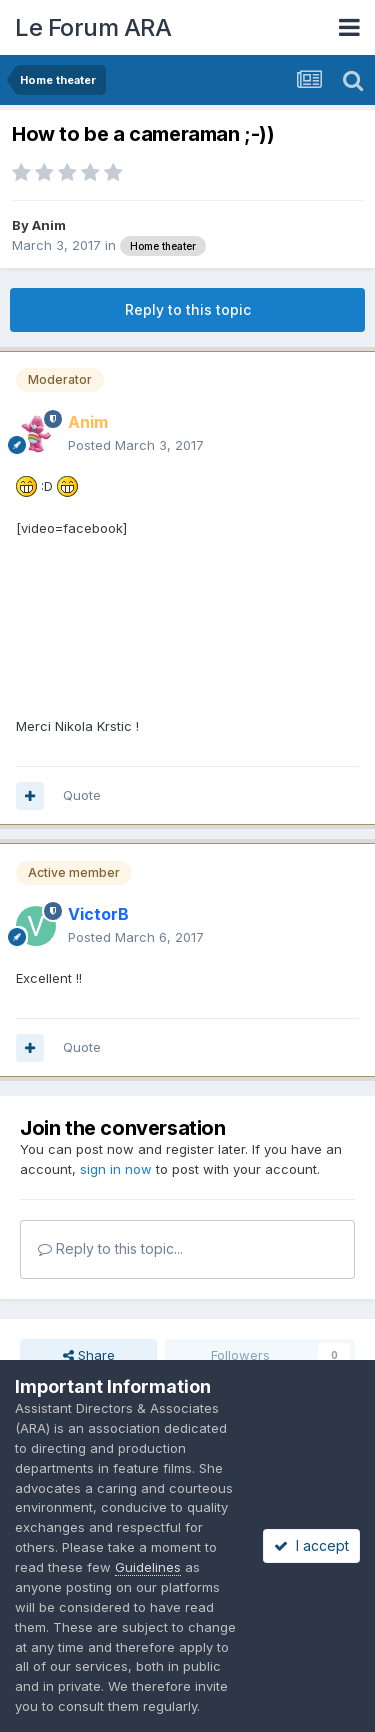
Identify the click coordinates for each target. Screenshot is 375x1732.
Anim (49, 225)
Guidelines (148, 1567)
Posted (136, 445)
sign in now (116, 1169)
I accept (311, 1545)
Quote (82, 795)
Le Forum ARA (93, 27)
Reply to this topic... (110, 1248)
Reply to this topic (188, 309)
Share (89, 1355)
